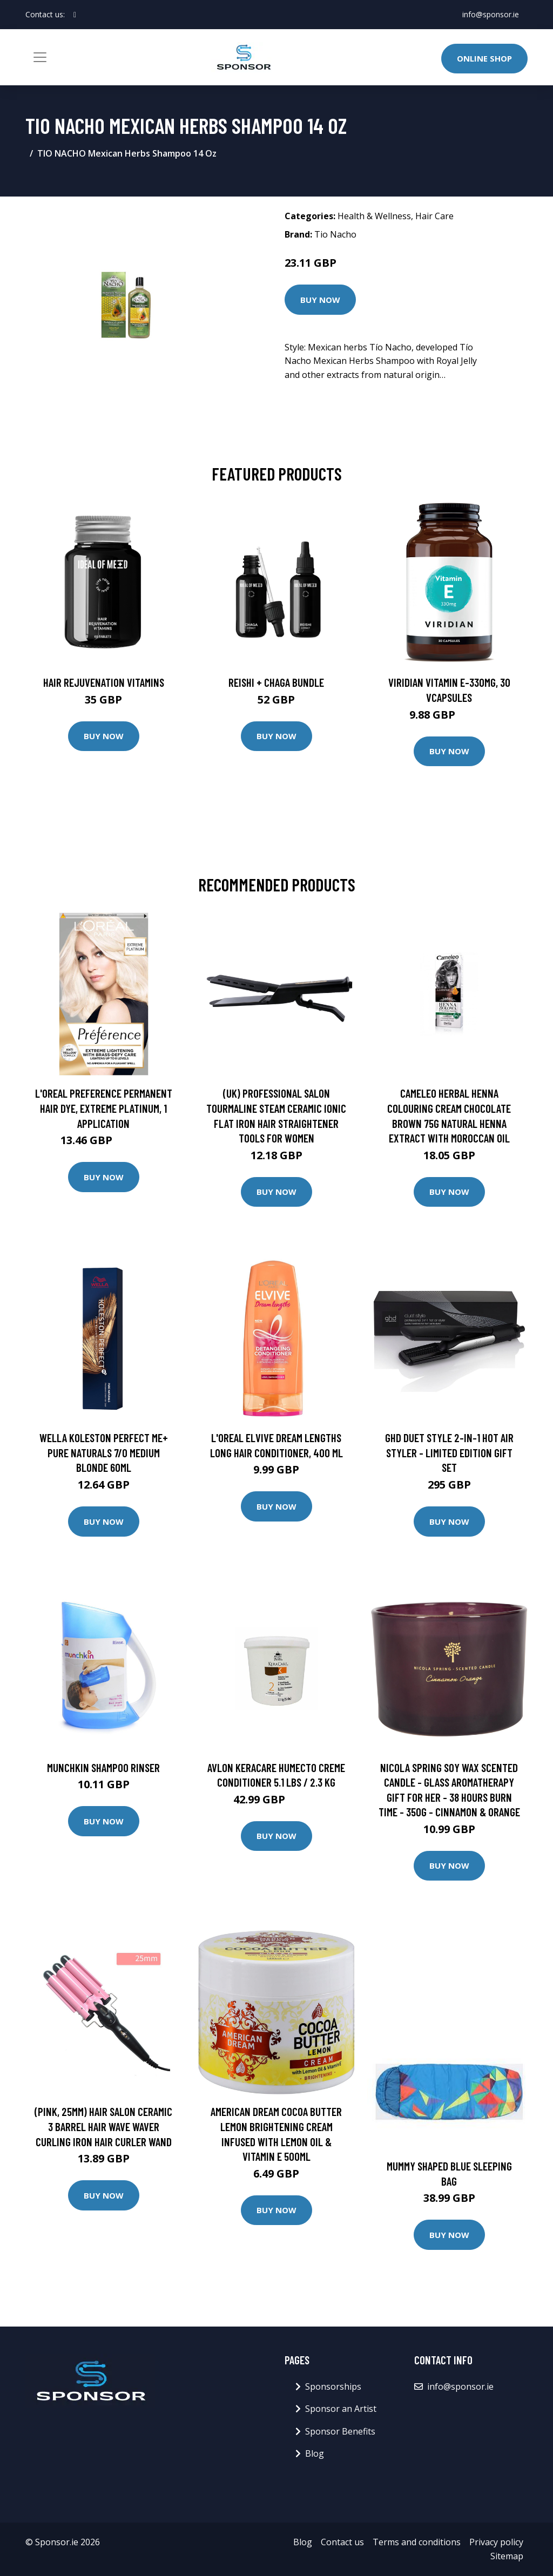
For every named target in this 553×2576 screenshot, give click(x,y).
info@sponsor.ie (490, 14)
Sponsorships (333, 2386)
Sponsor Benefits (340, 2431)
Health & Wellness (374, 216)
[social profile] (74, 14)
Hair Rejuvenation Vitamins (103, 682)
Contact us (342, 2542)
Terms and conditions (417, 2542)
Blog (314, 2453)
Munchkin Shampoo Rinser (103, 1767)
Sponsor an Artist (340, 2409)
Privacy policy (496, 2542)
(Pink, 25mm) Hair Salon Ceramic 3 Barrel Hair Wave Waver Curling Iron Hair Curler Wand (103, 2126)
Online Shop (484, 58)
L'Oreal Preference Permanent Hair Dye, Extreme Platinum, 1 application (103, 1108)
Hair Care (434, 216)
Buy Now (320, 299)
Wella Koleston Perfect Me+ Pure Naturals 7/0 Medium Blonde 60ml (103, 1452)
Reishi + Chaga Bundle (276, 682)
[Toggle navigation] (40, 57)
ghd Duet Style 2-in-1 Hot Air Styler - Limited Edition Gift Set (449, 1452)
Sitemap (506, 2556)
